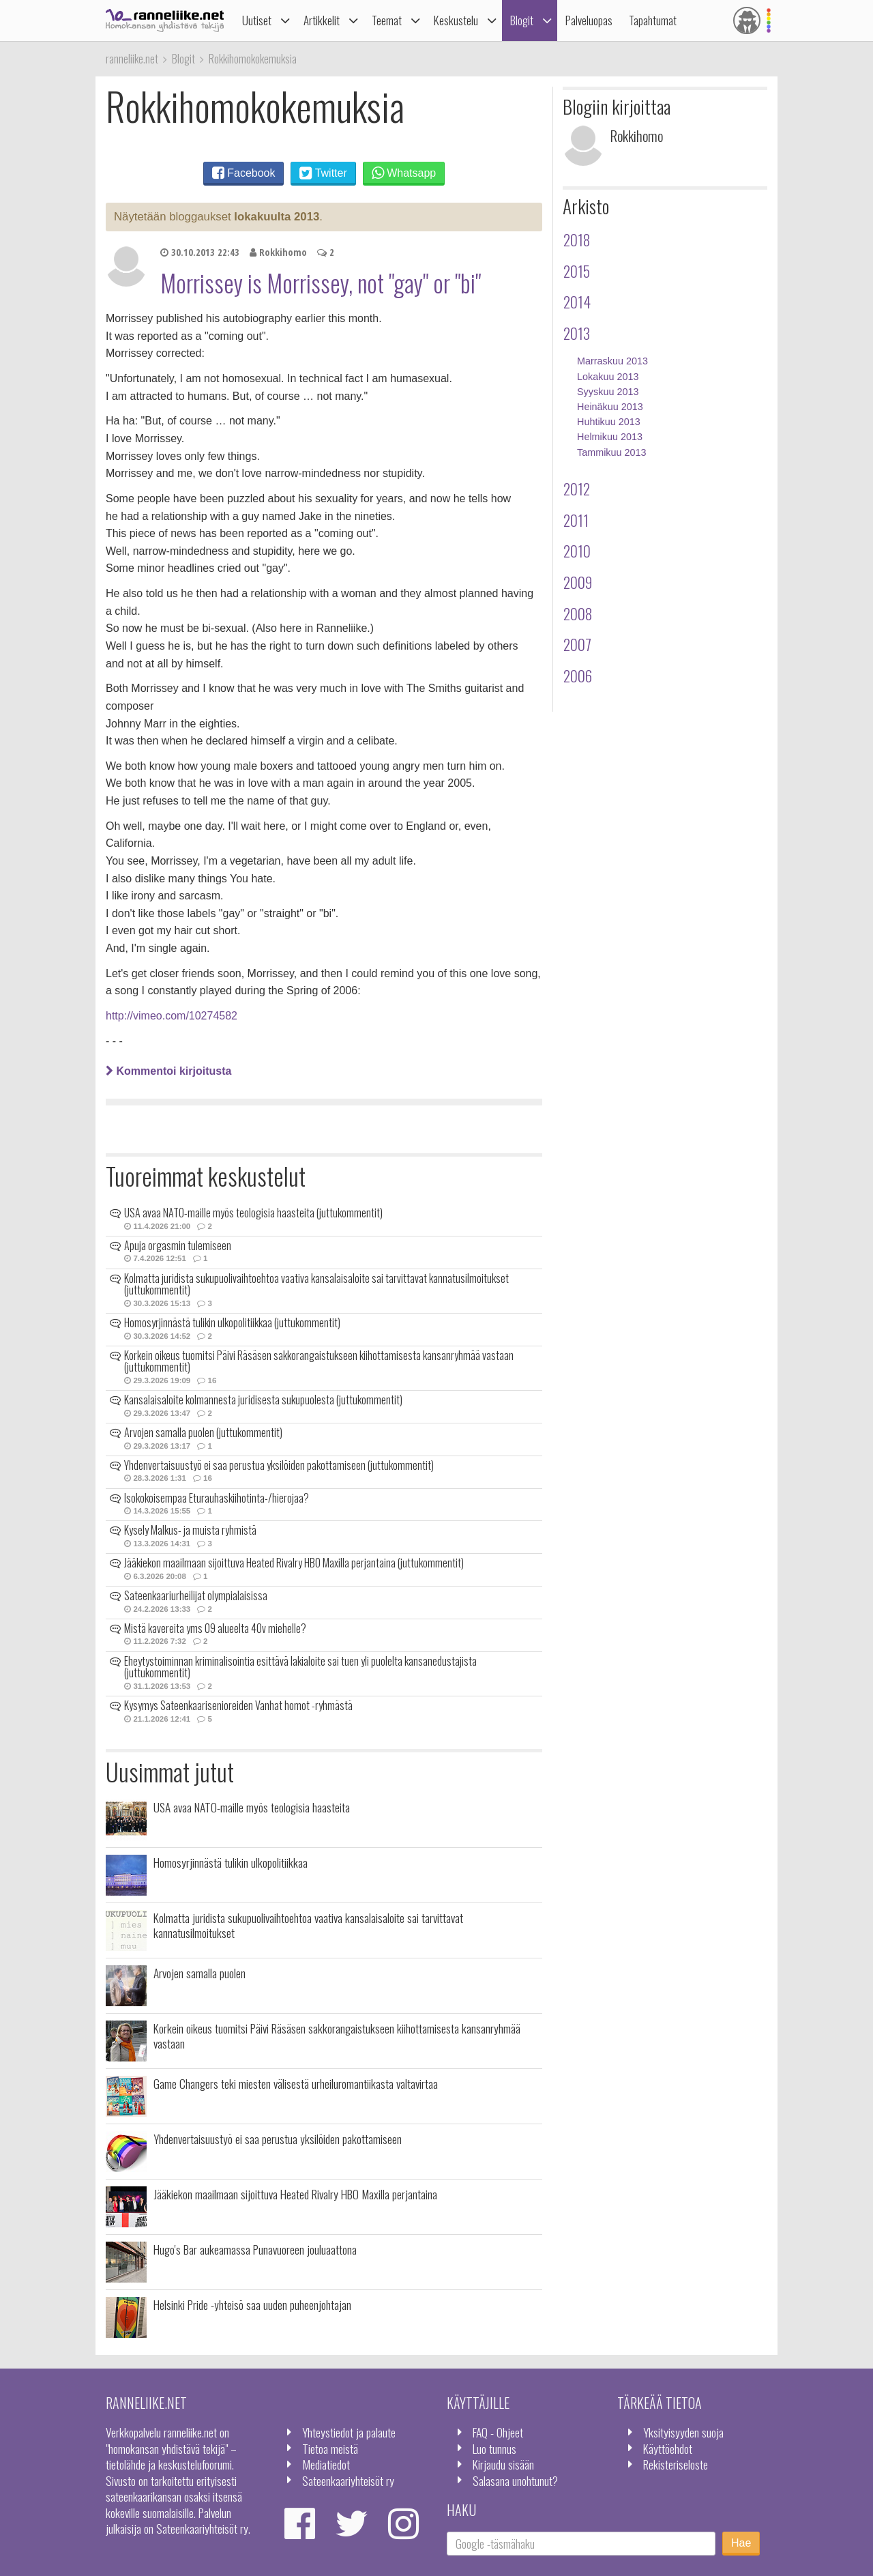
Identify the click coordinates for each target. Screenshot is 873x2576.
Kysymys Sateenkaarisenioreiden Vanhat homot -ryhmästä (238, 1705)
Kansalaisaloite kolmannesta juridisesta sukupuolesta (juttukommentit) (263, 1399)
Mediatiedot (326, 2464)
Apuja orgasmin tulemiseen (177, 1245)
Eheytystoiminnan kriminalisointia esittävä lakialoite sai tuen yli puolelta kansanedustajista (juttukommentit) (300, 1667)
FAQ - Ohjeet (498, 2432)
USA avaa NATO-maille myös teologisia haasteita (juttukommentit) (253, 1212)
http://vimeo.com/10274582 (171, 1016)
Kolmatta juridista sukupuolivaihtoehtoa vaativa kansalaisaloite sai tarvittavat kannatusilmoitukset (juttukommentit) (316, 1284)
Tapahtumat (653, 20)
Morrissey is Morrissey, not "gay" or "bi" (320, 282)
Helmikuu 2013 (609, 436)
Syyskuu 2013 (607, 391)
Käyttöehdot (667, 2448)
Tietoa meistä (330, 2448)
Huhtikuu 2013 (608, 421)
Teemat (387, 20)
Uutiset (256, 20)
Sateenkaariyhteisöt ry (348, 2480)
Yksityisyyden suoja (683, 2432)
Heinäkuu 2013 (610, 406)
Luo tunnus (494, 2448)
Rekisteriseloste (675, 2464)
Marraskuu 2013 (612, 361)
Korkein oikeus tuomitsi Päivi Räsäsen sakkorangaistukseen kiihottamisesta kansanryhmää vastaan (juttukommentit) (319, 1361)
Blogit (521, 20)
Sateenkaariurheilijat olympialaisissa (195, 1595)
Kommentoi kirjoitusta (168, 1071)
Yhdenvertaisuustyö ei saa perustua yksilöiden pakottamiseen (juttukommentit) (279, 1465)
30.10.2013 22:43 (199, 252)
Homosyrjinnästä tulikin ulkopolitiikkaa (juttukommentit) (232, 1322)
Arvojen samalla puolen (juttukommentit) (203, 1432)
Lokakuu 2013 (607, 376)
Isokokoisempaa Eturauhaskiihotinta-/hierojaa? (216, 1498)
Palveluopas (588, 20)
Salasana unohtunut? (515, 2480)
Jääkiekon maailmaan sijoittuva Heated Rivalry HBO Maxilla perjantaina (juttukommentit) (294, 1562)
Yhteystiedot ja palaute (349, 2432)
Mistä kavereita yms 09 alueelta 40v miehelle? (215, 1628)
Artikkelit (322, 20)
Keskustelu (456, 20)
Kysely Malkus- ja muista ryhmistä (190, 1530)
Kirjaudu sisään (503, 2464)
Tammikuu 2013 (612, 452)
